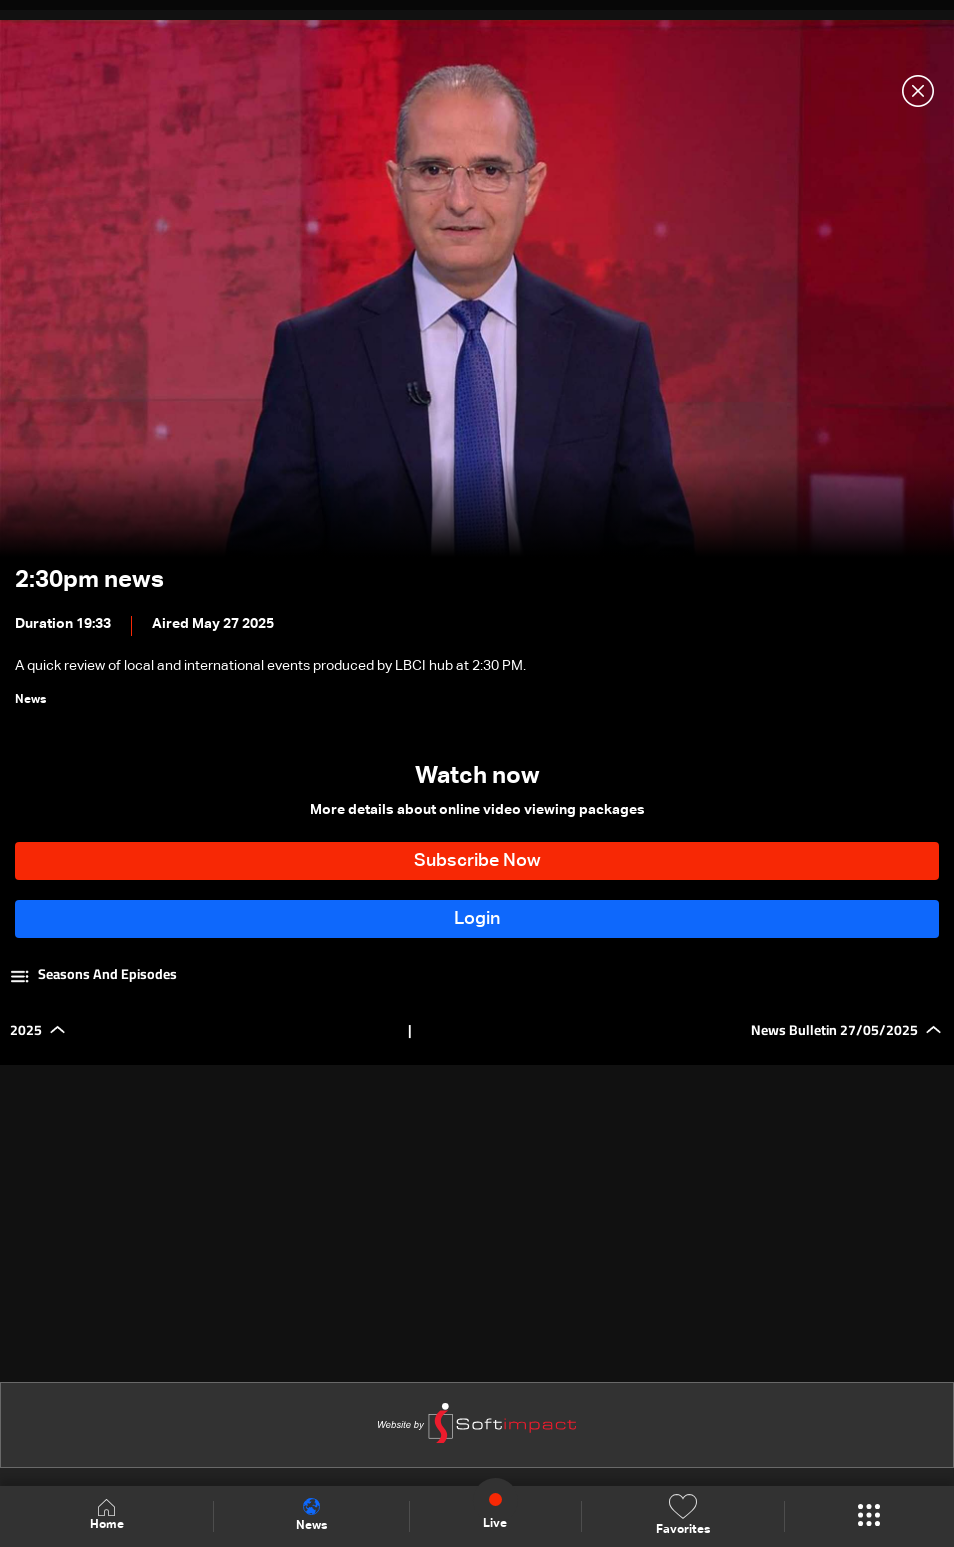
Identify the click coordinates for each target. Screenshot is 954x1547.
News (311, 1515)
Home (107, 1515)
